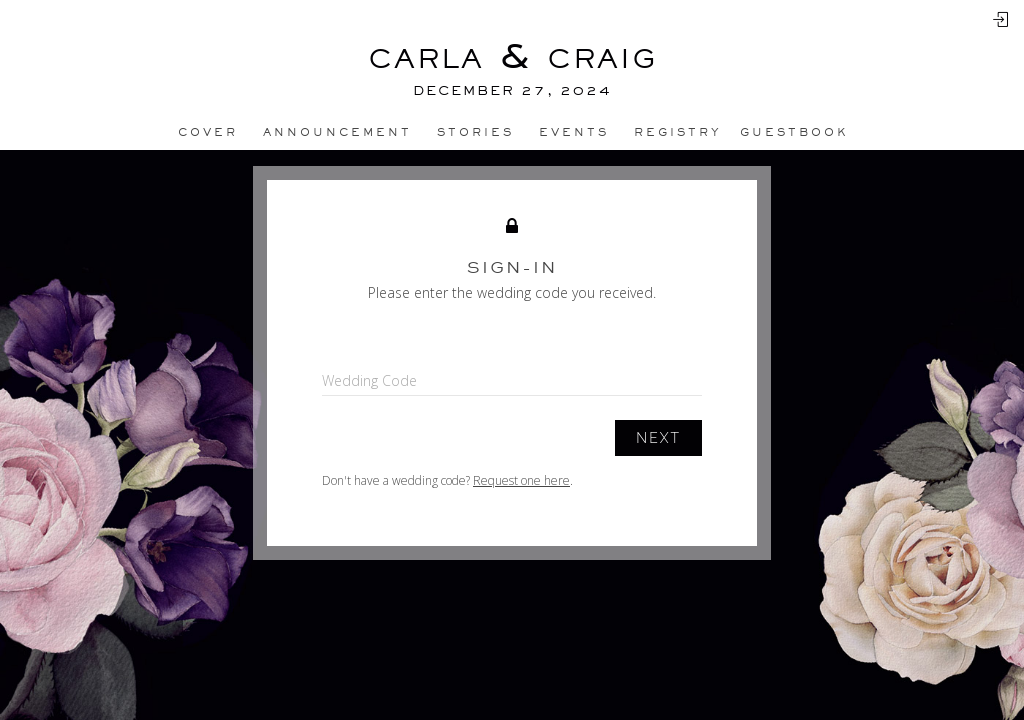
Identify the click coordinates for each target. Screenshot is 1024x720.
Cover (208, 132)
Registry (678, 132)
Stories (475, 132)
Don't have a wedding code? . (447, 480)
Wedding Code (369, 380)
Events (574, 132)
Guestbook (794, 132)
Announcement (337, 132)
